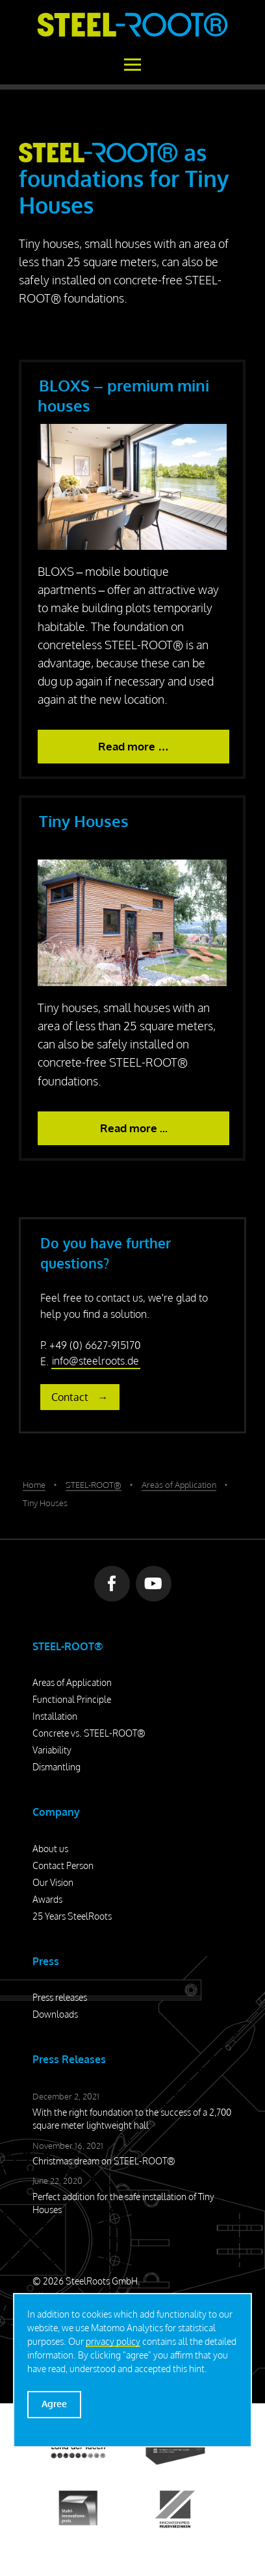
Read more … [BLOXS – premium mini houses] (133, 746)
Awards (47, 1899)
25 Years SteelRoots (72, 1916)
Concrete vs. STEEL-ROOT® (88, 1733)
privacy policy (113, 2341)
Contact (69, 1397)
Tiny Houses (84, 821)
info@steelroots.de (95, 1361)
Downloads (55, 2014)
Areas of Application (72, 1682)
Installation (54, 1716)
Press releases (59, 1997)
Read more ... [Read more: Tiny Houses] (134, 1128)
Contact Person (63, 1865)
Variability (51, 1749)
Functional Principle (71, 1699)
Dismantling (56, 1766)
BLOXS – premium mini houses (123, 395)
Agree (54, 2403)
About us (50, 1848)
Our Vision (52, 1882)
